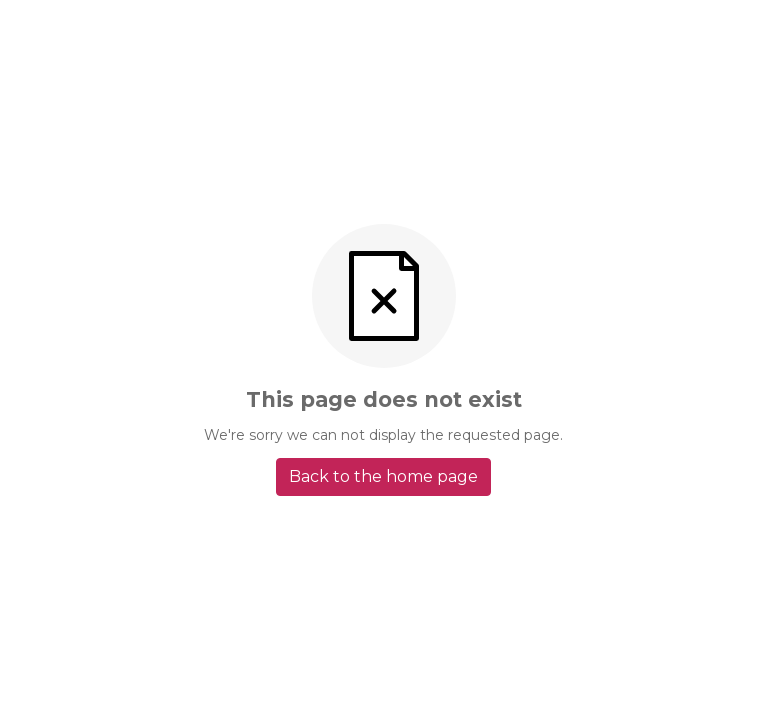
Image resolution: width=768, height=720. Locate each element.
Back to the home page (383, 476)
